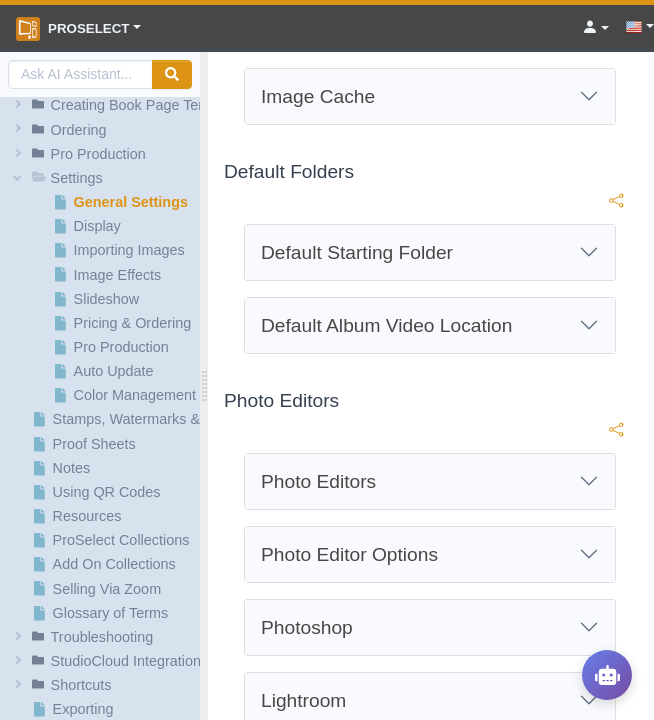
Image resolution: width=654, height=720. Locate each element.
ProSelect (72, 29)
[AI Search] (80, 74)
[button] (103, 105)
